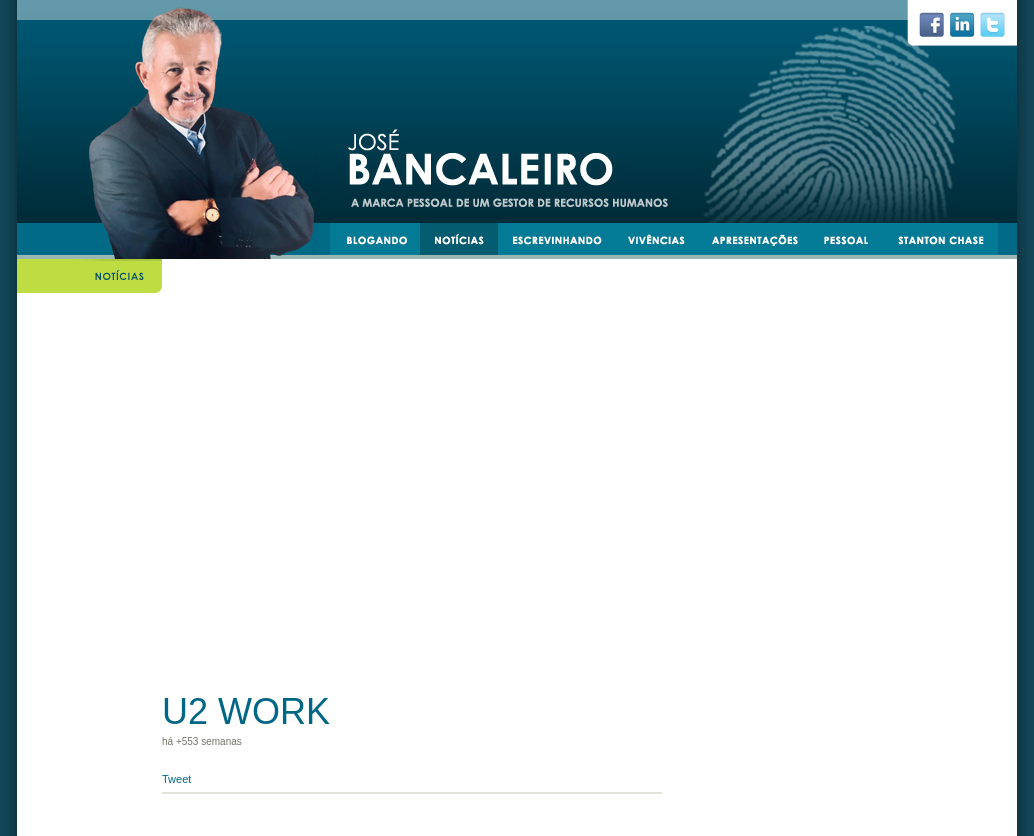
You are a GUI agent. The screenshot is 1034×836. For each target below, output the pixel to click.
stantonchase (948, 243)
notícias (467, 243)
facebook (939, 30)
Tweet (176, 779)
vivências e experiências (665, 243)
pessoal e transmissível (855, 243)
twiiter (1001, 30)
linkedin (970, 30)
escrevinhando (564, 243)
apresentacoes (763, 243)
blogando (383, 243)
